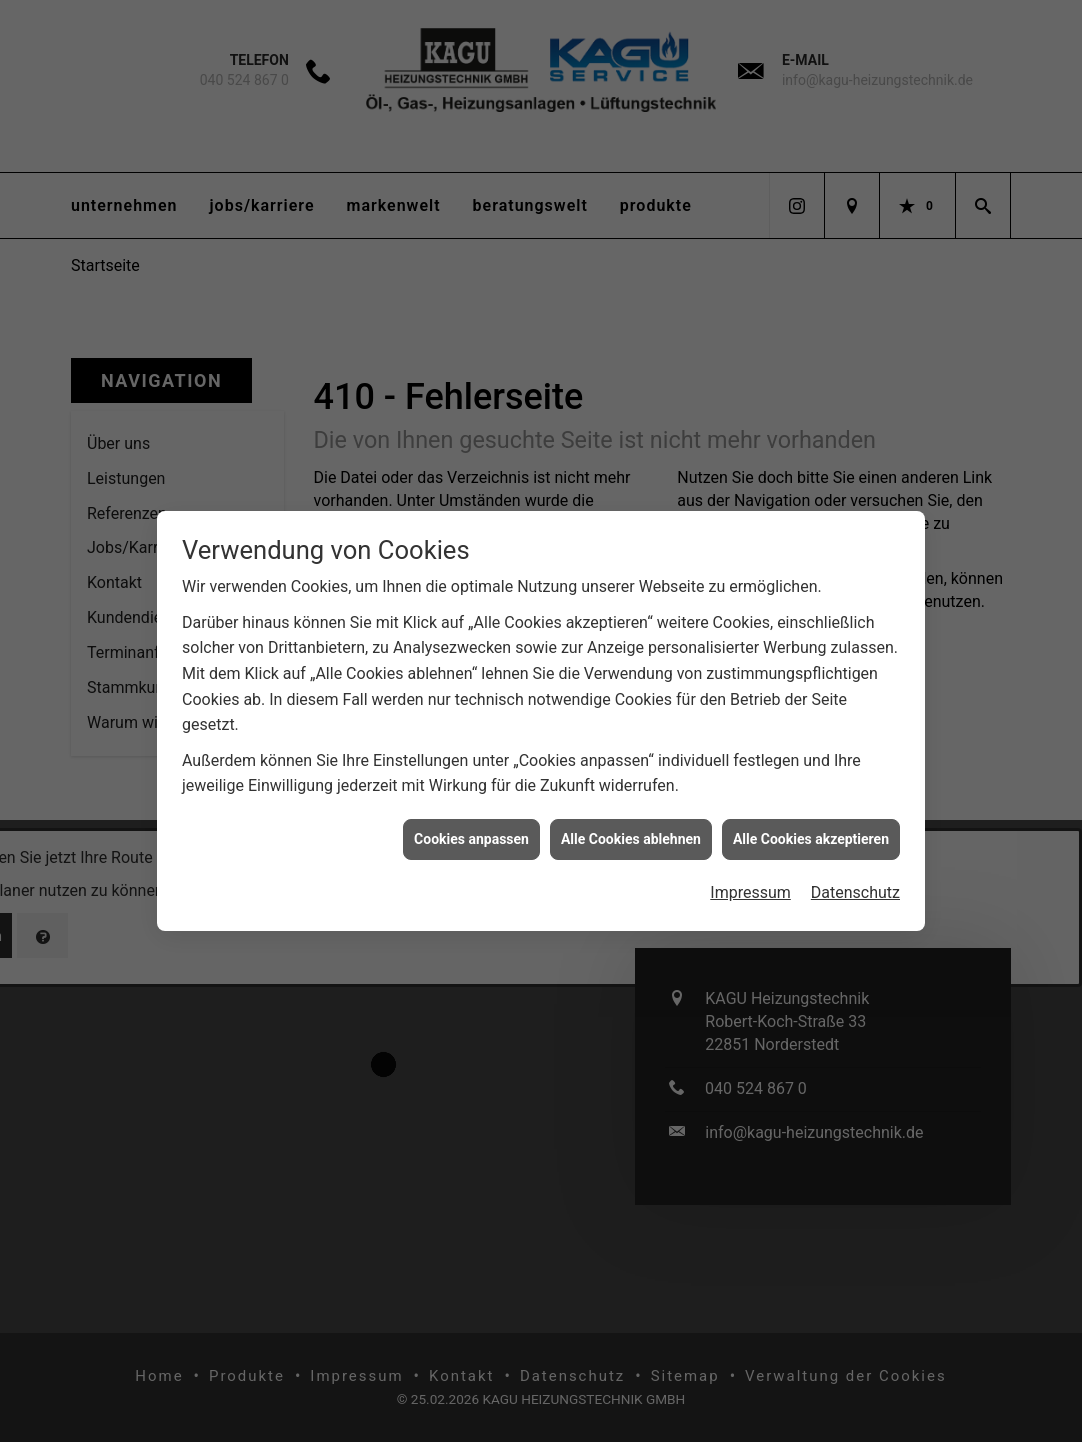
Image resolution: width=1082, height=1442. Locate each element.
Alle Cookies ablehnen (631, 825)
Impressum (750, 878)
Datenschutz (855, 878)
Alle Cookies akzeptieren (811, 825)
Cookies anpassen (471, 825)
